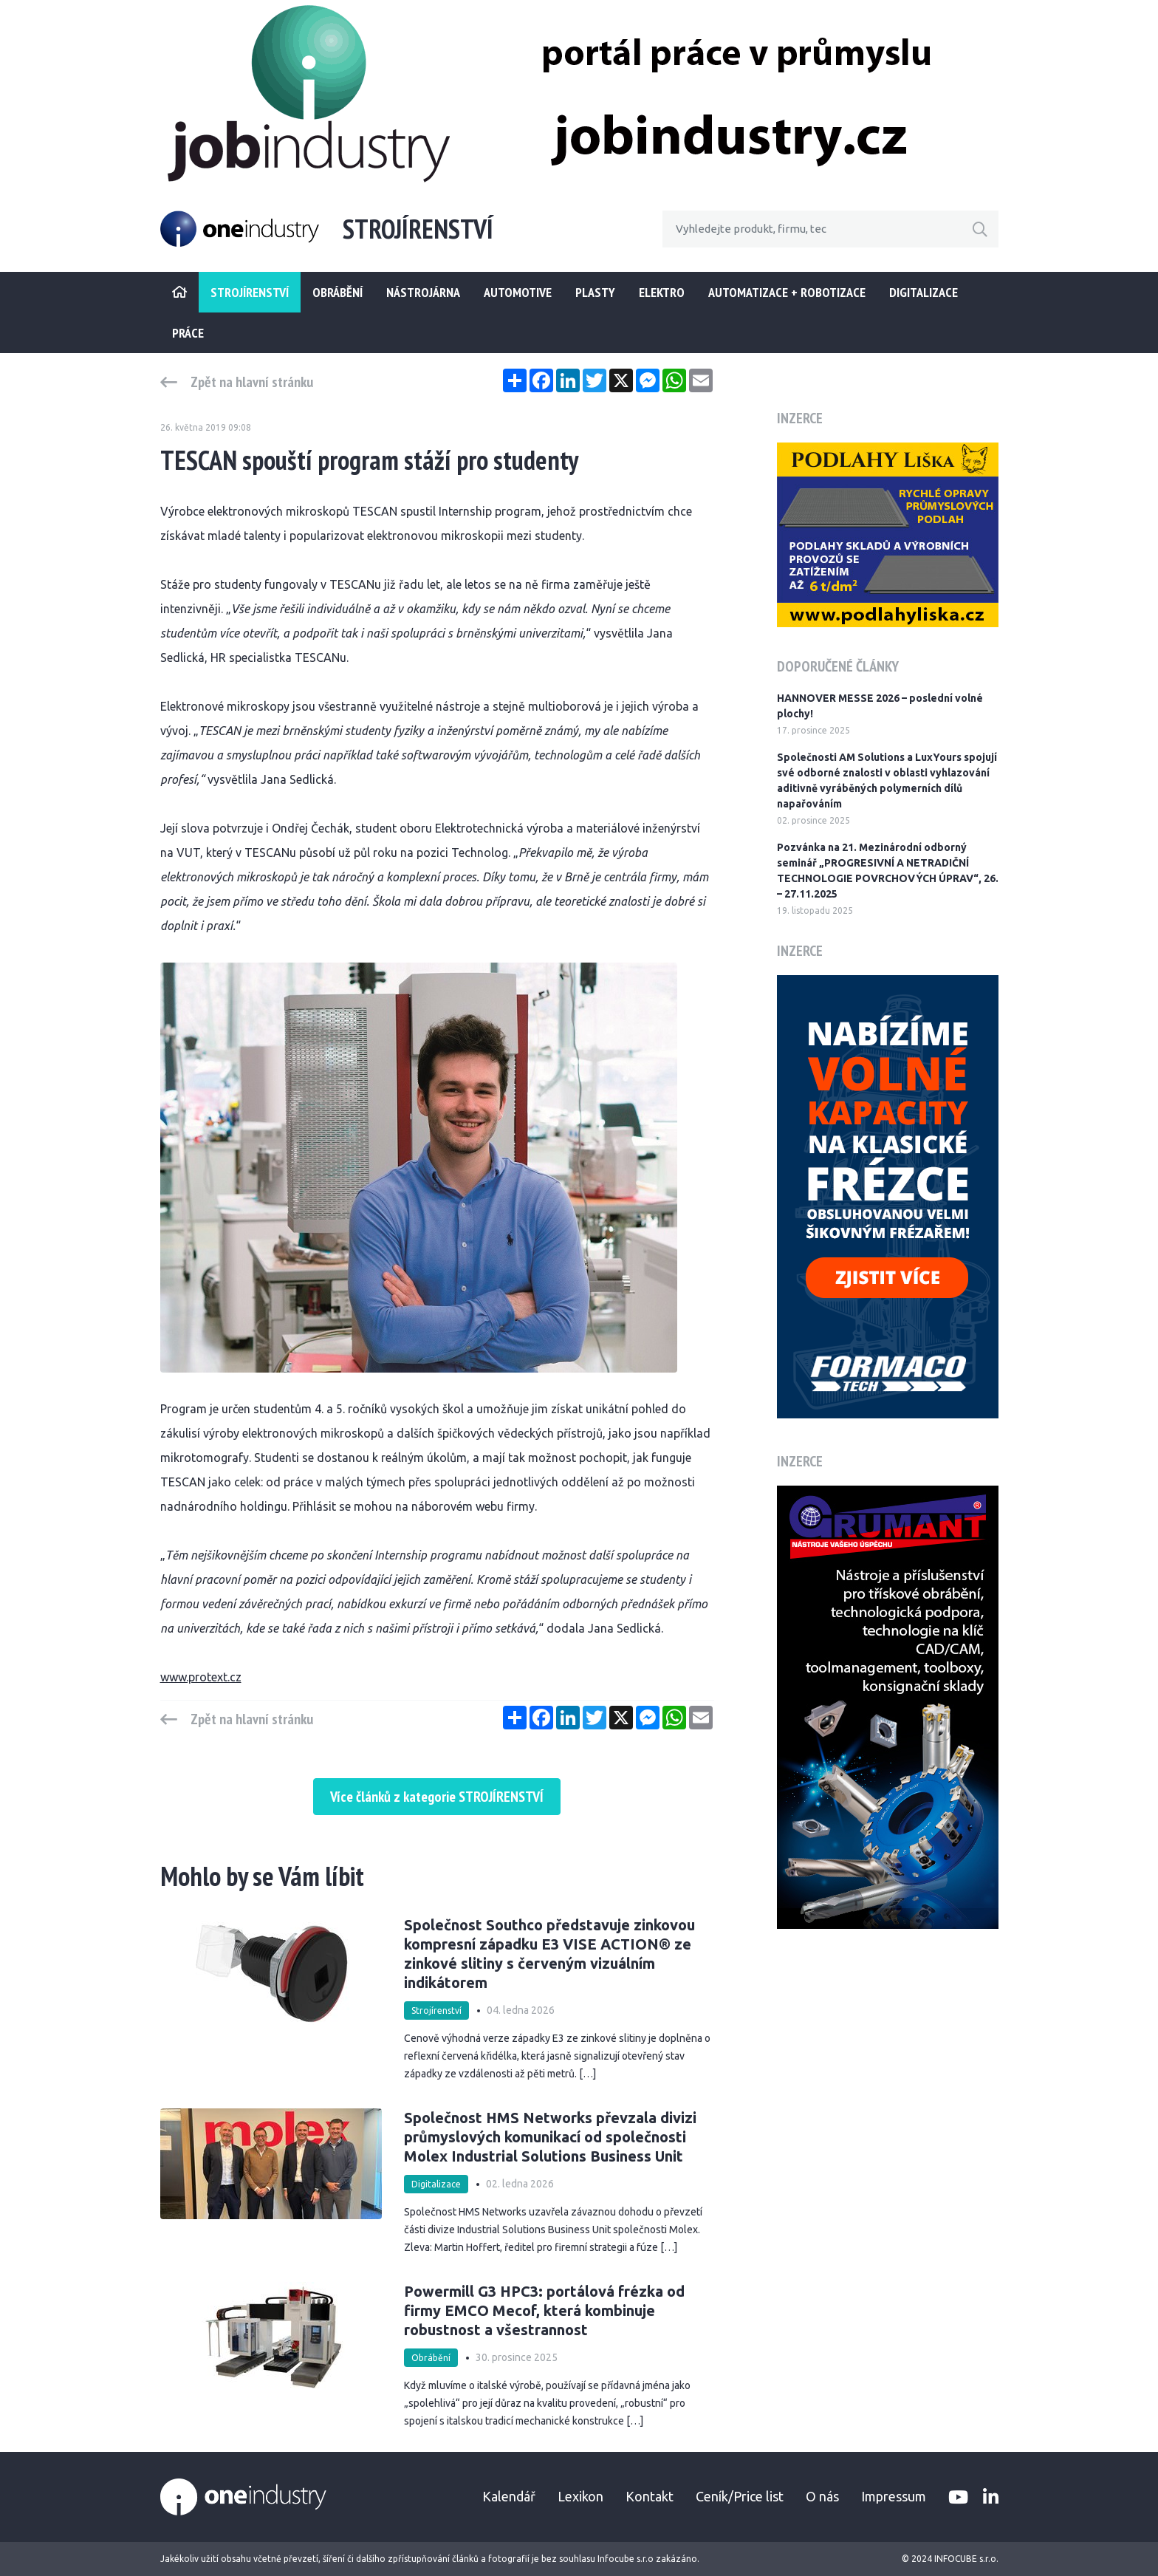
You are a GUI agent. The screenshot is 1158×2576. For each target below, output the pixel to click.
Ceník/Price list (740, 2496)
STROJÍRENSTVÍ (249, 292)
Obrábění (337, 292)
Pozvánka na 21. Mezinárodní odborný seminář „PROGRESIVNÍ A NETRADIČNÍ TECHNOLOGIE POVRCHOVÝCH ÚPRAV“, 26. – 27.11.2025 (887, 870)
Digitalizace (923, 292)
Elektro (662, 292)
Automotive (518, 292)
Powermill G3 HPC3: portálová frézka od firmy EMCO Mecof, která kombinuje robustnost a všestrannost (544, 2310)
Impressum (893, 2496)
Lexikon (580, 2496)
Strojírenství (436, 2010)
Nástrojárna (423, 292)
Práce (188, 332)
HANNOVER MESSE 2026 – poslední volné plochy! (880, 706)
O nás (822, 2496)
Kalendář (508, 2496)
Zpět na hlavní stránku (252, 382)
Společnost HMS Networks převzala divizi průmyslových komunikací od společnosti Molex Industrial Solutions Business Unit (550, 2137)
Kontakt (650, 2496)
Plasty (595, 292)
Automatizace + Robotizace (787, 292)
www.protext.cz (200, 1677)
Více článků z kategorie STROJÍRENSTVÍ (437, 1796)
